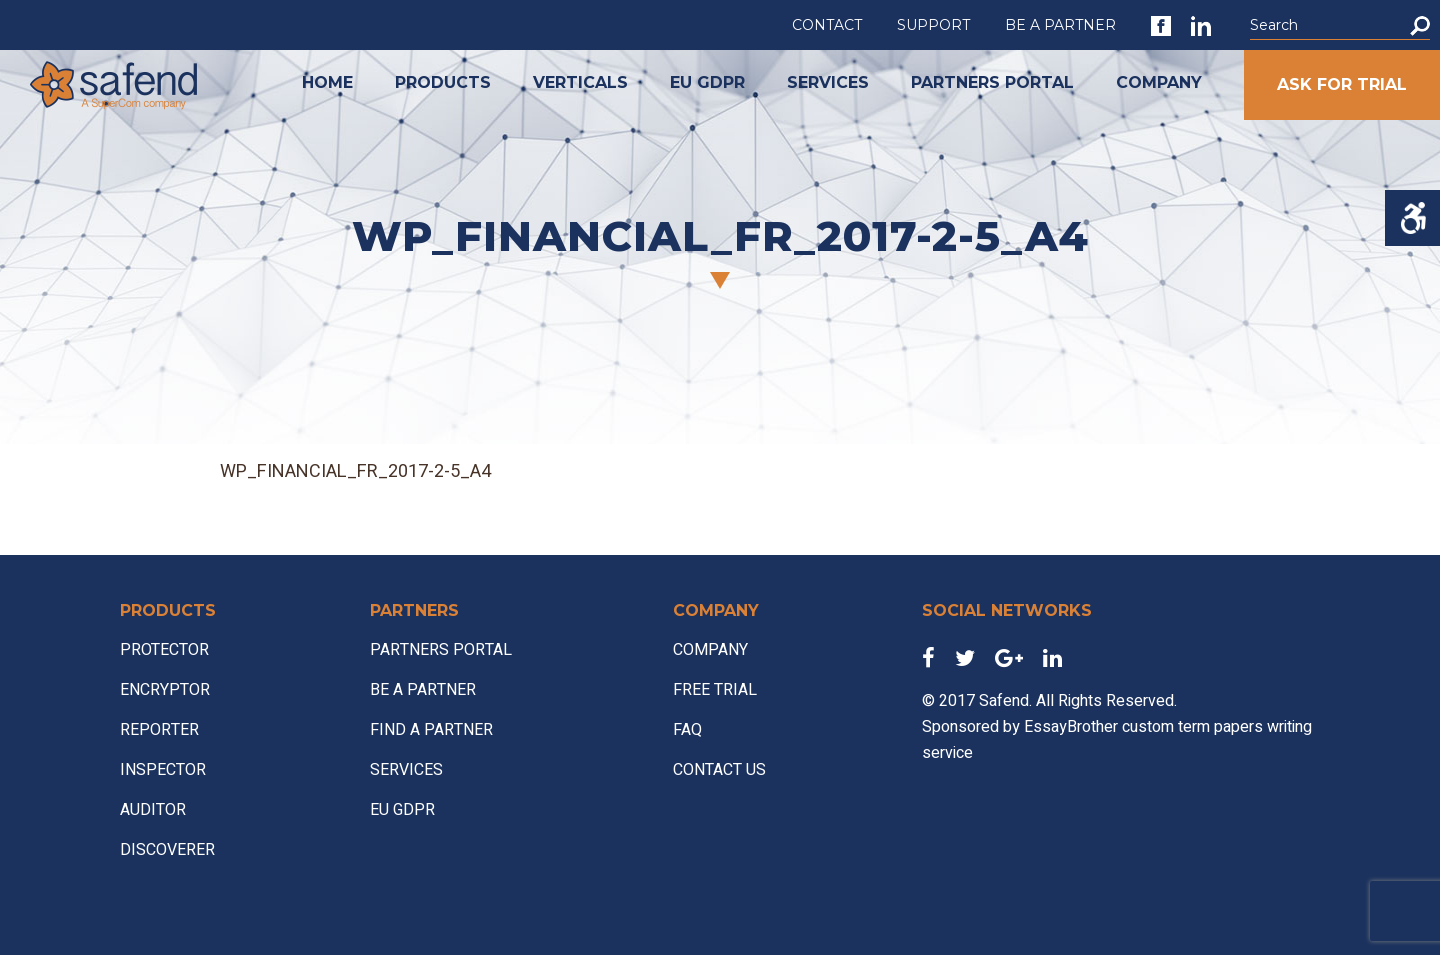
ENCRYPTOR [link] (165, 690)
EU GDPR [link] (707, 82)
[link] (1161, 26)
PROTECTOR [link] (164, 650)
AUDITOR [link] (153, 810)
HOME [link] (327, 82)
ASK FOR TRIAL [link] (1342, 84)
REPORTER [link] (159, 730)
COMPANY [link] (1159, 82)
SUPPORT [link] (933, 25)
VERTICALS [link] (580, 82)
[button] (1420, 25)
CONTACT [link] (827, 25)
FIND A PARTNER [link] (431, 730)
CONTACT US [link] (719, 770)
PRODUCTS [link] (443, 82)
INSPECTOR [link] (163, 770)
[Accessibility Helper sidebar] (1412, 218)
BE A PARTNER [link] (1060, 25)
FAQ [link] (687, 730)
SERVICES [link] (828, 82)
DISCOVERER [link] (167, 850)
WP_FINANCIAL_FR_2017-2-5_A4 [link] (355, 471)
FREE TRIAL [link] (715, 690)
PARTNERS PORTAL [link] (992, 82)
